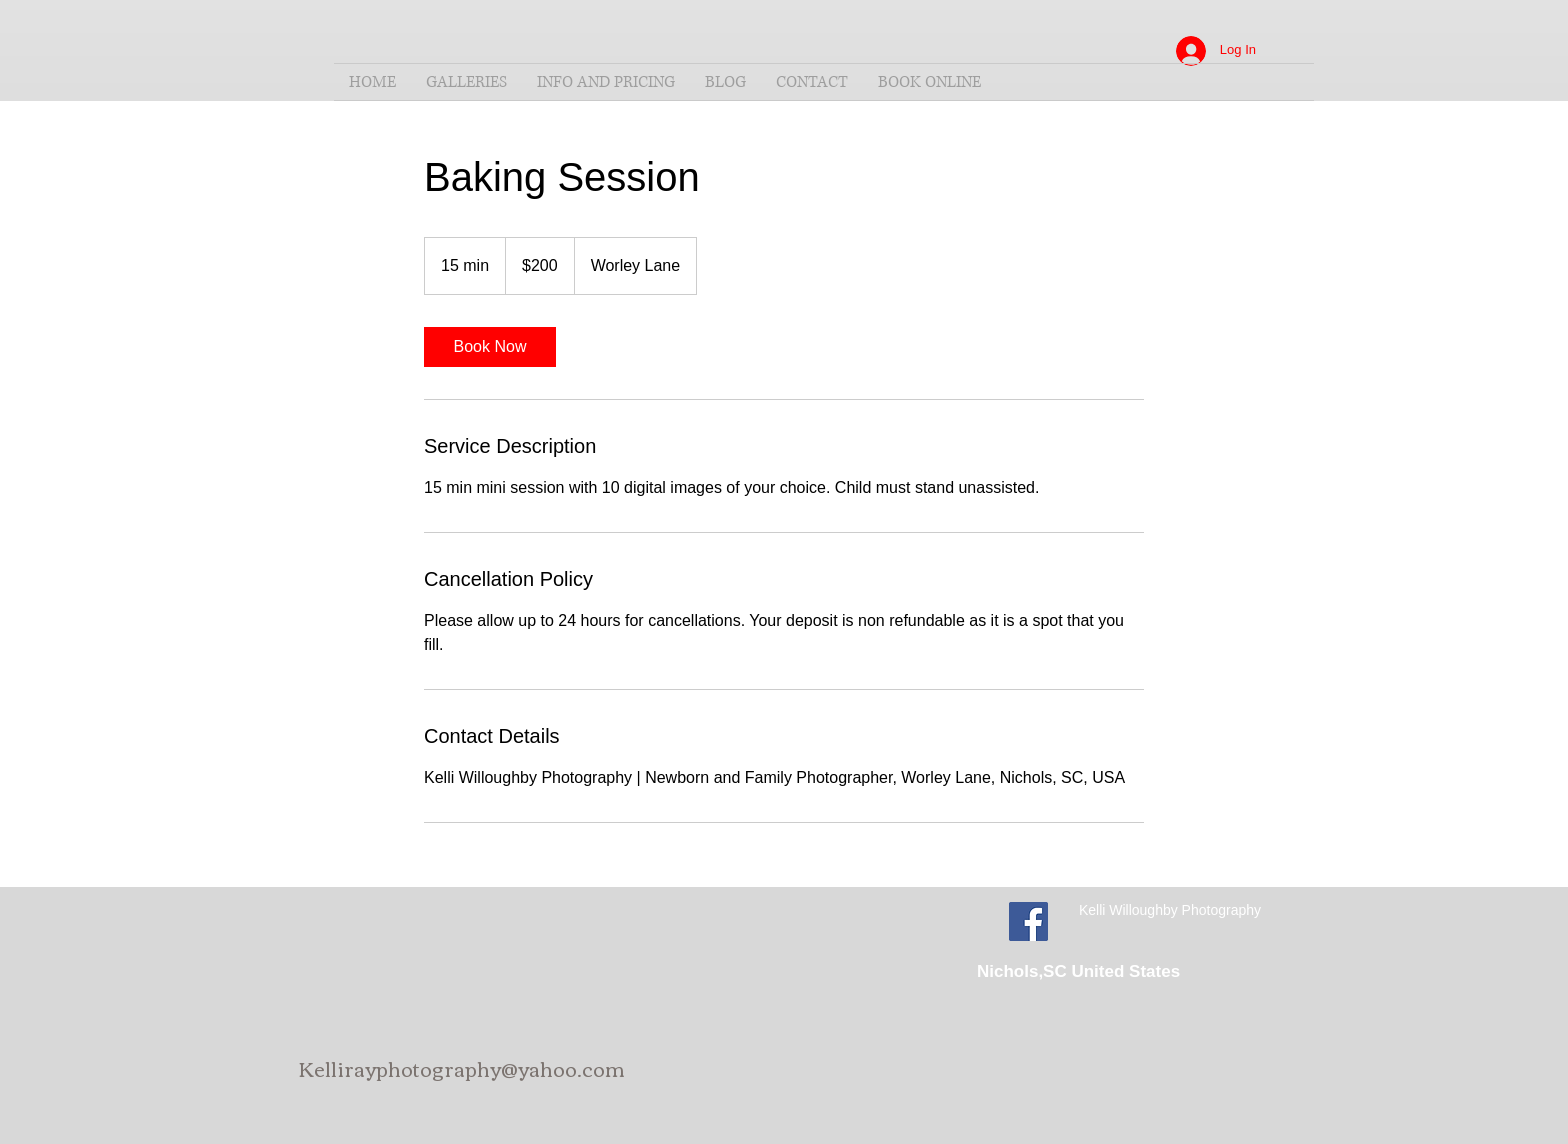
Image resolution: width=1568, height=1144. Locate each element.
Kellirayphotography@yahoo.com (462, 1067)
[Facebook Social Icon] (1028, 921)
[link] (490, 347)
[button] (466, 82)
